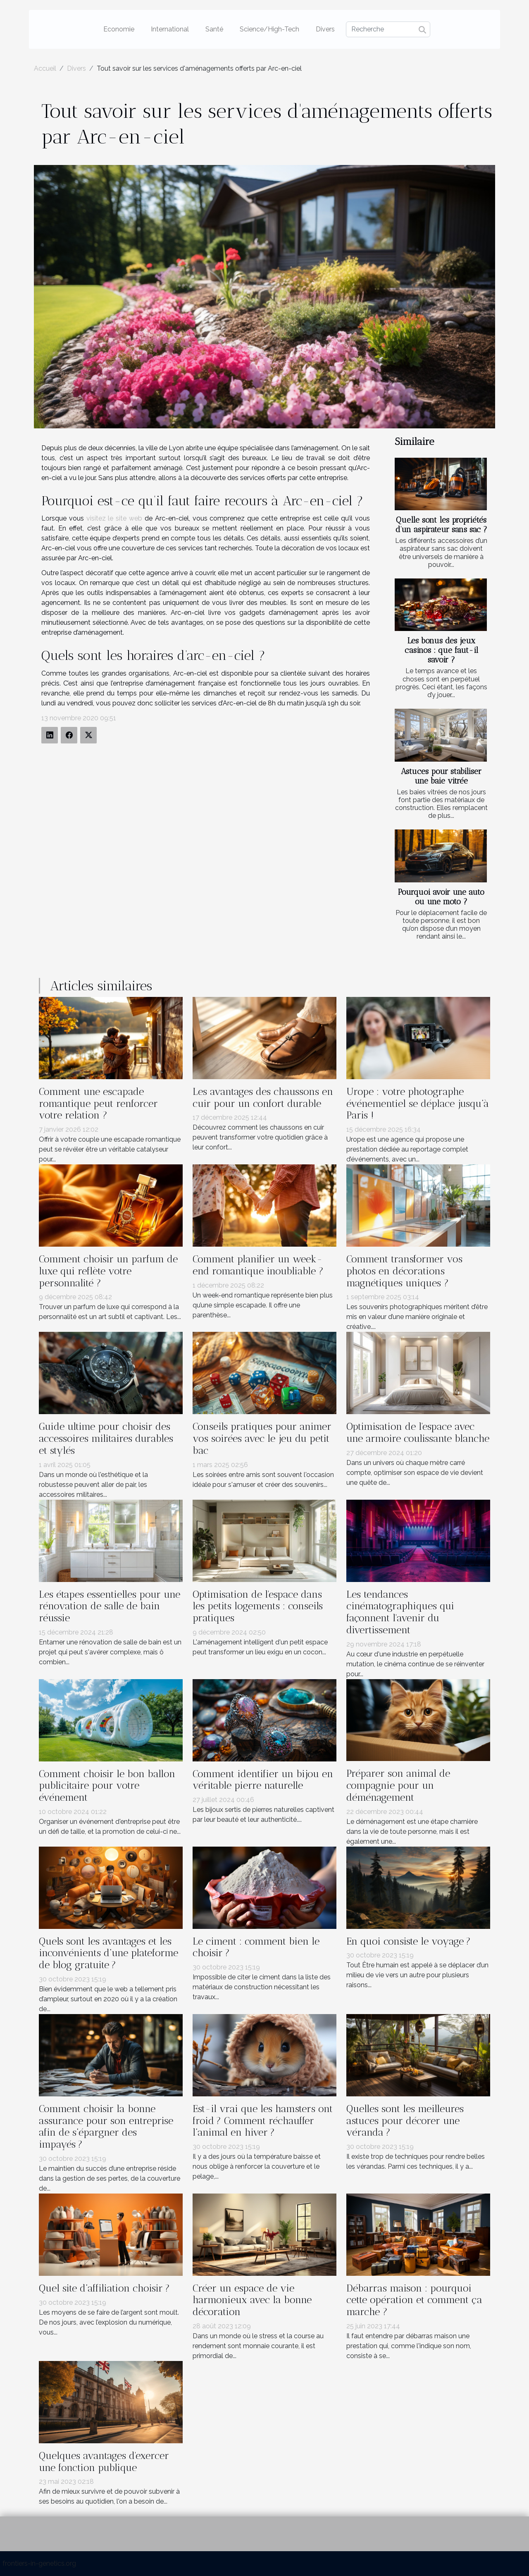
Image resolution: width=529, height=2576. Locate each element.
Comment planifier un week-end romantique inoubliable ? (258, 1265)
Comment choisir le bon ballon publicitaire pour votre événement (107, 1786)
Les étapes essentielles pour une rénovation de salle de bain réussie (109, 1606)
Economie (118, 29)
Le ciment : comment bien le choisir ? (256, 1947)
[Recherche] (388, 29)
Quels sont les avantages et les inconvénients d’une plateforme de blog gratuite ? (108, 1953)
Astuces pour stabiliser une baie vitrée (441, 776)
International (170, 29)
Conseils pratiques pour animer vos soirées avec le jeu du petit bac (262, 1438)
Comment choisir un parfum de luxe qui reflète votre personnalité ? (108, 1271)
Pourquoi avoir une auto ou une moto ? (441, 896)
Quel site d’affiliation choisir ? (104, 2288)
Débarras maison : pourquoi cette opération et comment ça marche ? (414, 2300)
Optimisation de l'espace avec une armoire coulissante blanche (417, 1432)
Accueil (45, 68)
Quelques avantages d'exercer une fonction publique (104, 2461)
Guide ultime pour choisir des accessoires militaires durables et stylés (106, 1438)
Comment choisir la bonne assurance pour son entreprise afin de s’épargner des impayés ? (106, 2126)
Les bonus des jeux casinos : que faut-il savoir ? (441, 650)
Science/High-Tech (269, 29)
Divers (325, 29)
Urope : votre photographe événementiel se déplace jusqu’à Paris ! (417, 1103)
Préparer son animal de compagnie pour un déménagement (398, 1785)
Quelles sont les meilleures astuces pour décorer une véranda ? (405, 2121)
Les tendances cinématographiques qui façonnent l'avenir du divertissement (400, 1612)
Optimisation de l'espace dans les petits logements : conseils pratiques (258, 1606)
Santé (214, 29)
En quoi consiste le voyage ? (408, 1941)
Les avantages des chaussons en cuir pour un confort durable (263, 1097)
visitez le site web (114, 518)
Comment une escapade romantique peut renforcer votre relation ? (98, 1103)
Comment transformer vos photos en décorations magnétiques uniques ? (404, 1271)
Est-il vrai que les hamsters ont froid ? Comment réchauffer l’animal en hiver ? (263, 2121)
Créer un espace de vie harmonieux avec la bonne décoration (252, 2300)
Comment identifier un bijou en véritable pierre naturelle (263, 1780)
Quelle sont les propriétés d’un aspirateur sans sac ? (441, 524)
